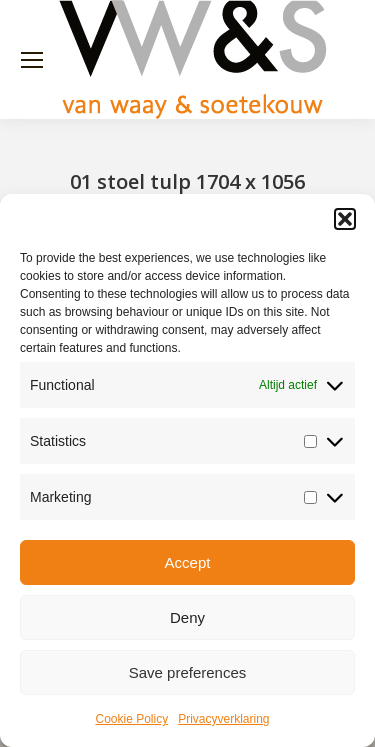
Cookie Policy (131, 719)
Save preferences (188, 672)
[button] (345, 219)
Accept (188, 562)
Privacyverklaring (223, 719)
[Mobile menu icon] (32, 60)
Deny (187, 617)
